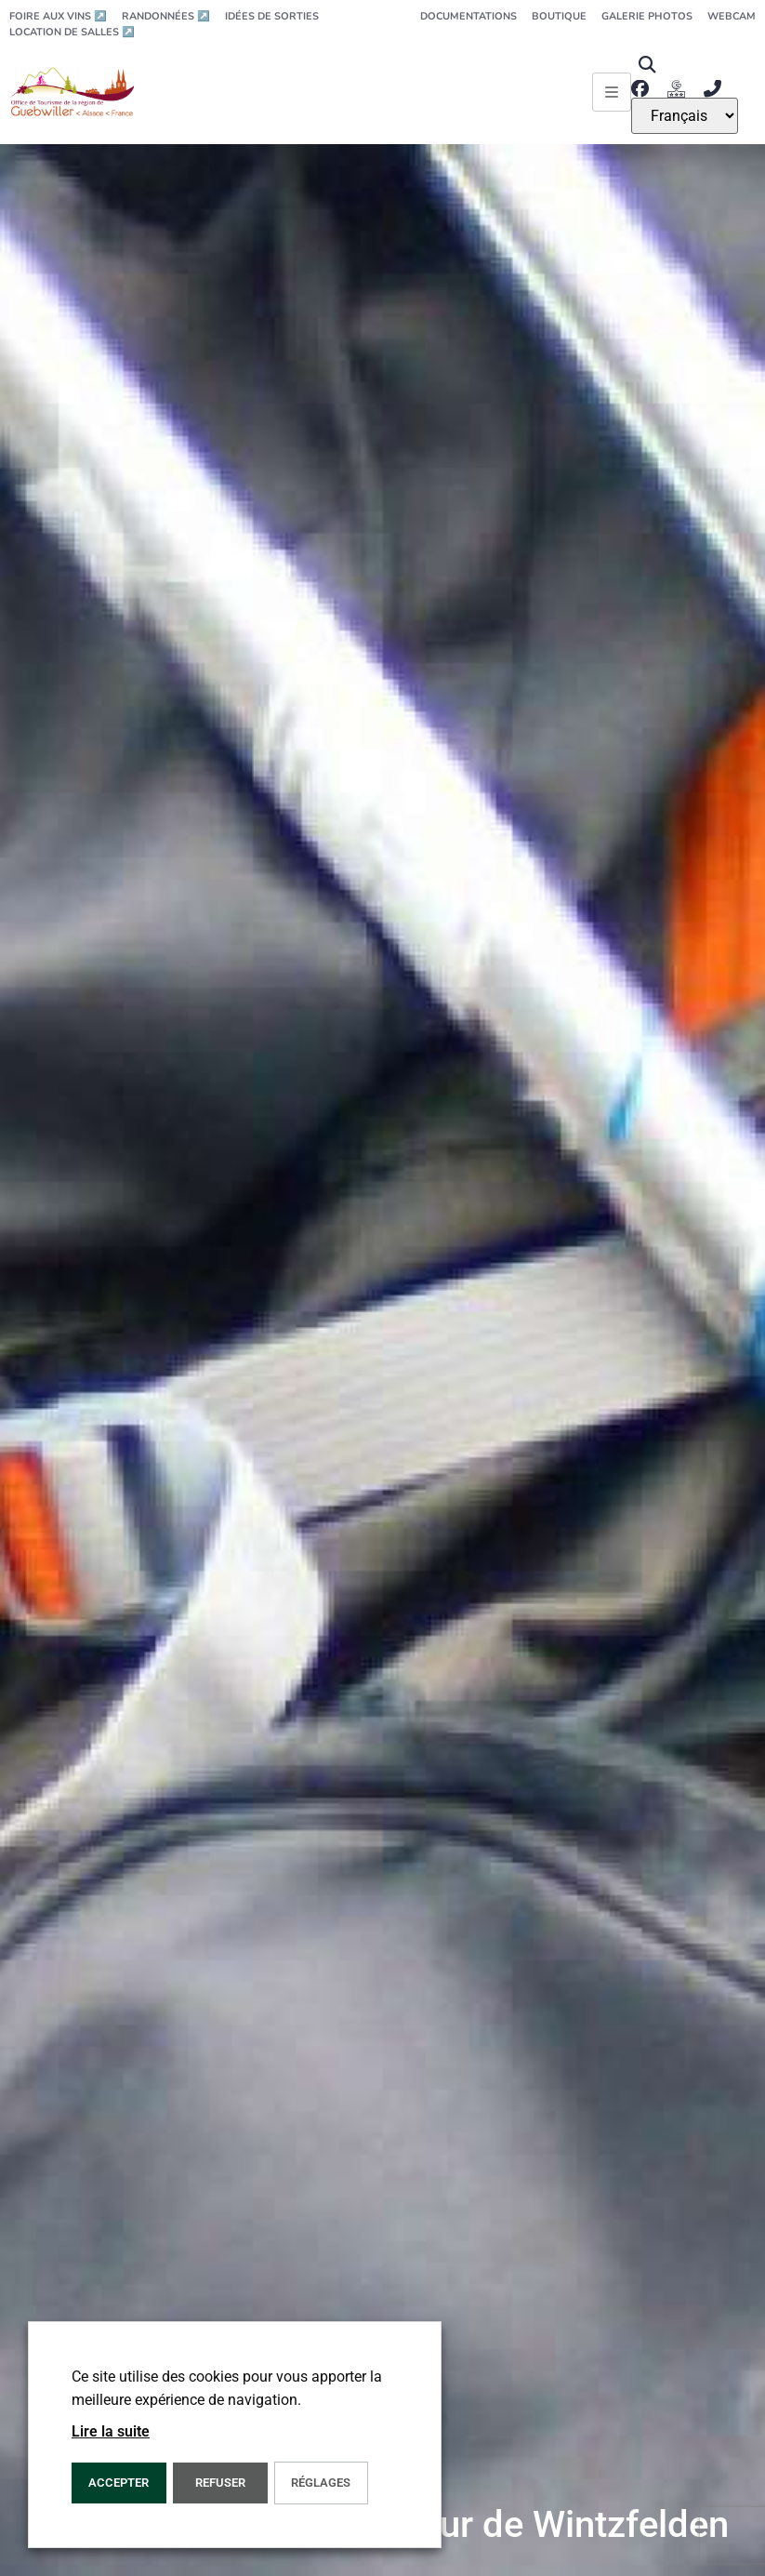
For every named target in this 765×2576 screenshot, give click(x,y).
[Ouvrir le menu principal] (611, 92)
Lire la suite (111, 2431)
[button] (646, 64)
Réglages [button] (320, 2483)
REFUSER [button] (220, 2483)
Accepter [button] (118, 2483)
